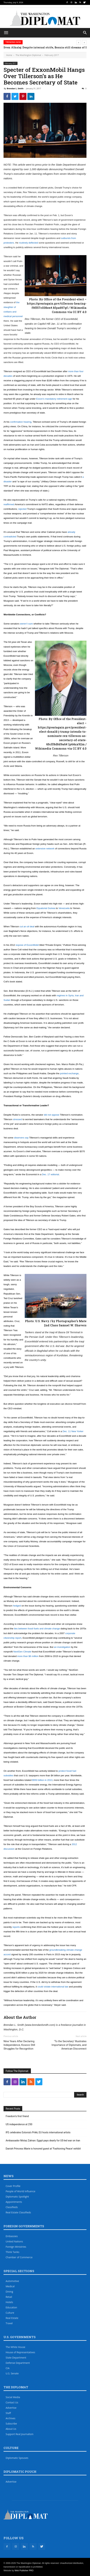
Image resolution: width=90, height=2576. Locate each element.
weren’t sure (26, 623)
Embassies (12, 2236)
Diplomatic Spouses (17, 2458)
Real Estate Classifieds (18, 2212)
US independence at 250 (19, 2124)
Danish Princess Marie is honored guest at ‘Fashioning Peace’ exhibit (43, 2148)
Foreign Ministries (16, 2246)
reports (16, 1927)
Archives (10, 2418)
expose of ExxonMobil (27, 945)
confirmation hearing (20, 422)
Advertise (11, 2407)
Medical (10, 2286)
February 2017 (51, 55)
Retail (9, 2297)
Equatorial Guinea (46, 908)
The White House (15, 2347)
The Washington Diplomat (28, 55)
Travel (9, 2323)
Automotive (12, 2281)
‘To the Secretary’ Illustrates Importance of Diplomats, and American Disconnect (69, 2045)
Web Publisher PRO (23, 2570)
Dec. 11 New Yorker (73, 1431)
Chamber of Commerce (19, 2257)
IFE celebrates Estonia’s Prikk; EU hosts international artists (38, 2132)
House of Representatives (20, 2352)
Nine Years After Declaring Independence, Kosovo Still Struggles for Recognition (19, 2045)
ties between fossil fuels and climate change (37, 1628)
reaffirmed (9, 504)
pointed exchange (69, 1073)
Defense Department (18, 2363)
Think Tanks (12, 2252)
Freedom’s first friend (17, 2116)
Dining (9, 2291)
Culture (10, 2312)
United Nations (14, 2241)
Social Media (13, 2397)
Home (9, 55)
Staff (8, 2413)
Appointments (14, 2202)
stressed (17, 1119)
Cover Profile (13, 2186)
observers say (21, 1137)
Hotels (9, 2302)
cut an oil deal (27, 926)
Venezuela (64, 908)
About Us (11, 2428)
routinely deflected (28, 242)
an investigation (62, 1647)
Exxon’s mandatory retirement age (54, 398)
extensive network (45, 848)
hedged (17, 1605)
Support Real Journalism (19, 2434)
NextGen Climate (22, 1651)
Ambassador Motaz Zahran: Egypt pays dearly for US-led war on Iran (43, 2140)
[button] (85, 32)
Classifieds (12, 2207)
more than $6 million (27, 1656)
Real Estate (12, 2318)
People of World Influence (20, 2191)
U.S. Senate (12, 2373)
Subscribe (11, 2423)
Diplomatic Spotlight (17, 2196)
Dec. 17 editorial (50, 1174)
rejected (22, 509)
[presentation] (78, 42)
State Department (16, 2357)
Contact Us (12, 2402)
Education (11, 2307)
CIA (8, 2368)
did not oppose (51, 1114)
